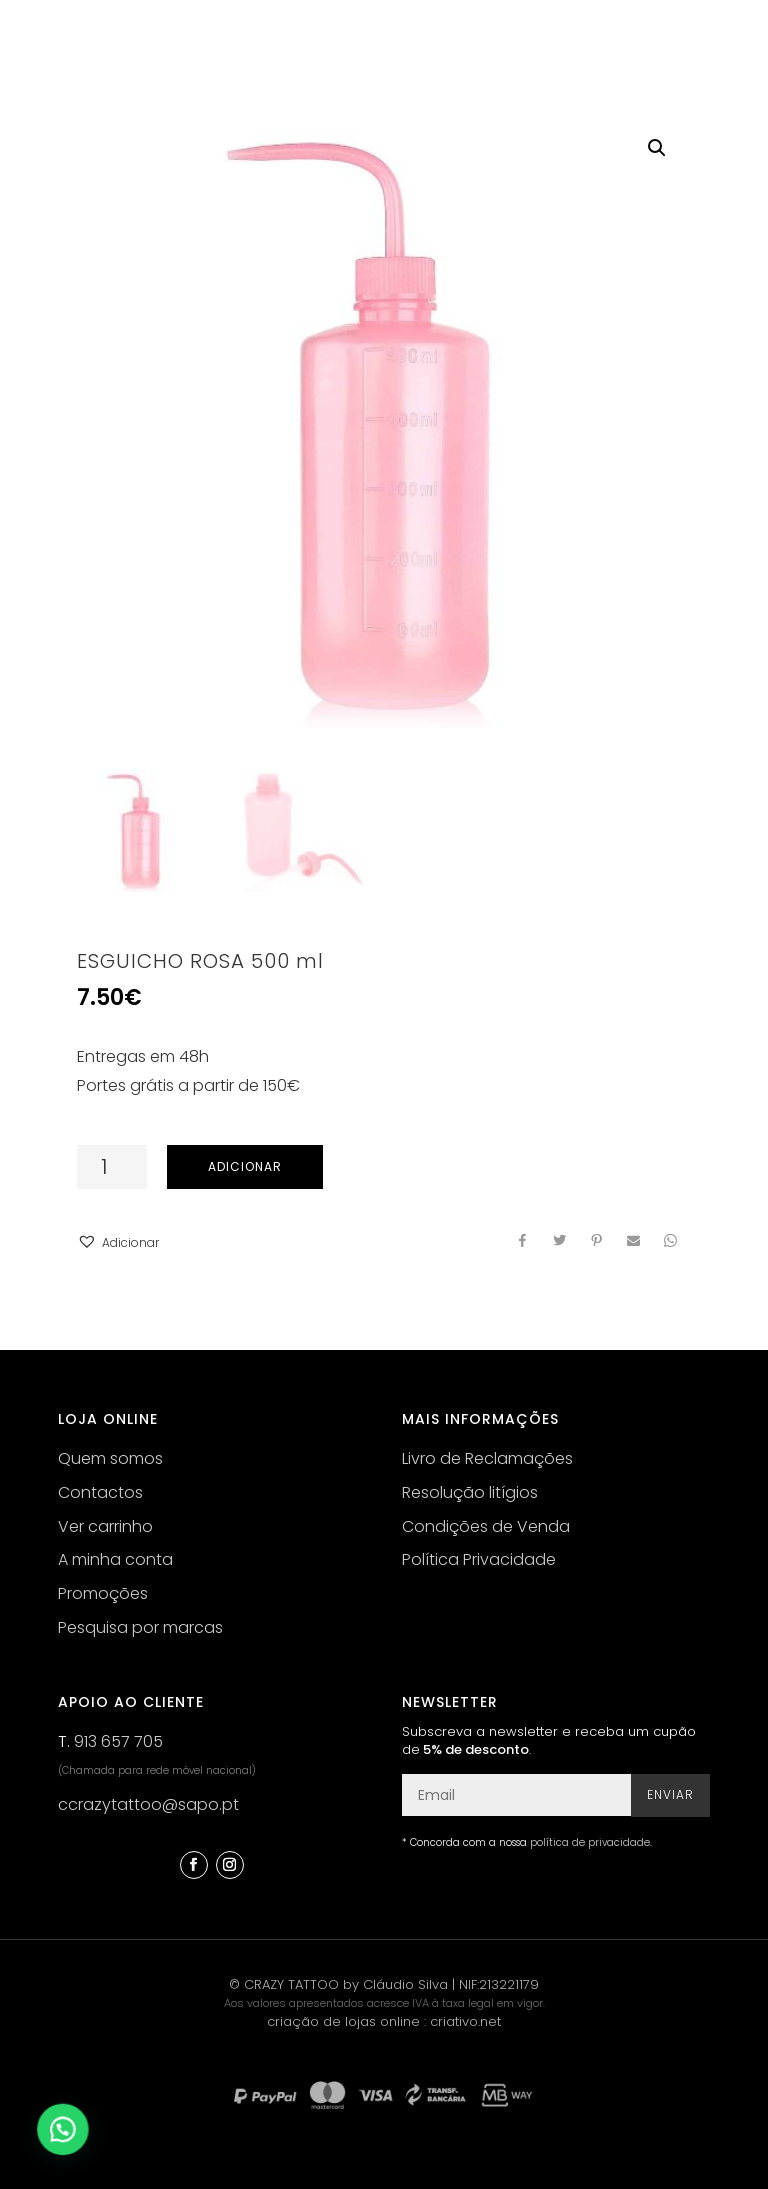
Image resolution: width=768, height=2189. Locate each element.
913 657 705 (118, 1741)
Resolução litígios (470, 1492)
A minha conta (115, 1559)
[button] (118, 1243)
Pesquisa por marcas (140, 1627)
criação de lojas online (343, 2021)
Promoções (103, 1593)
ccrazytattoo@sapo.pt (148, 1804)
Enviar (670, 1794)
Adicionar (245, 1166)
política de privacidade (590, 1842)
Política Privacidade (479, 1559)
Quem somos (110, 1458)
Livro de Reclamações (487, 1458)
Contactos (100, 1492)
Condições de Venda (486, 1526)
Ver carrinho (105, 1526)
